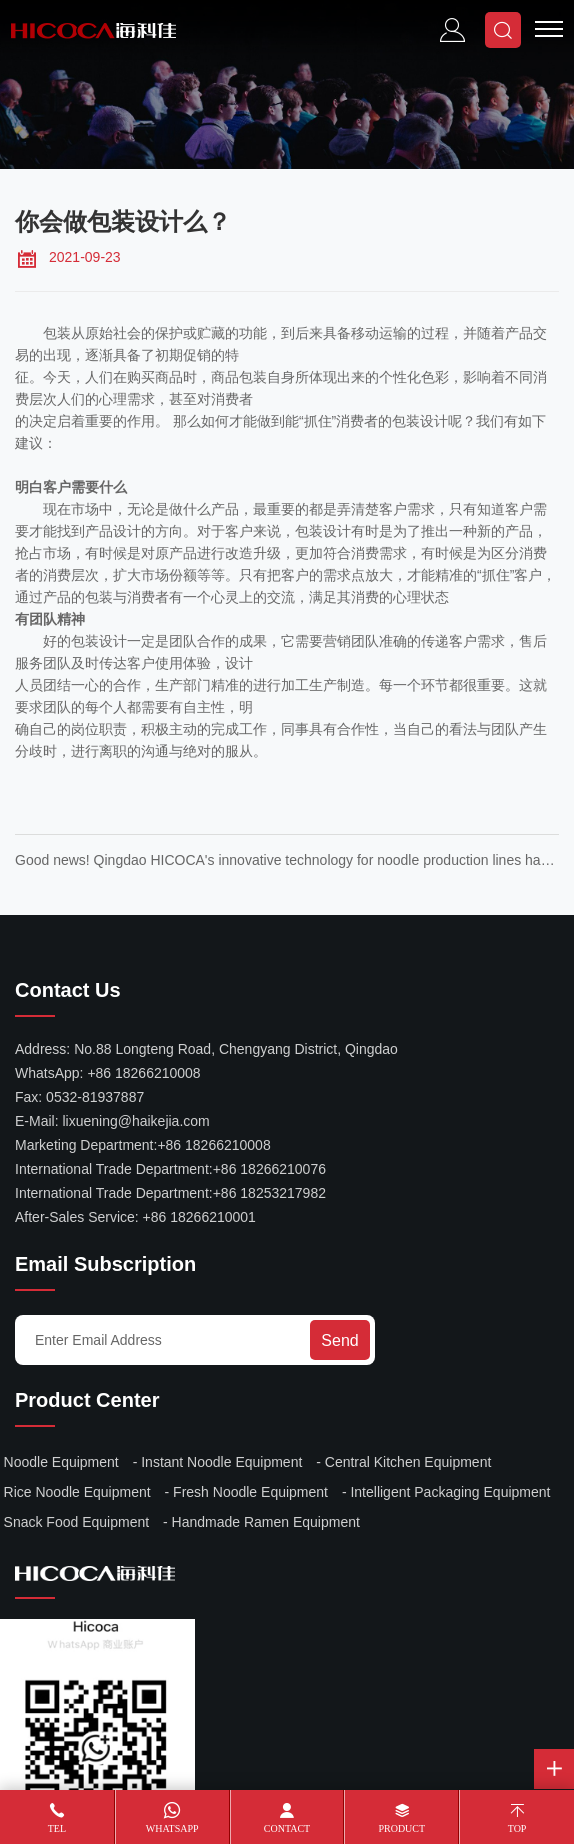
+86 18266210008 (143, 1073)
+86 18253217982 (269, 1193)
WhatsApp (172, 1828)
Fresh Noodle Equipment (250, 1492)
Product (401, 1828)
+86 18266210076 (269, 1169)
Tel (57, 1828)
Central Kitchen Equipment (408, 1462)
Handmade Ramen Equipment (266, 1522)
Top (517, 1828)
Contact (287, 1828)
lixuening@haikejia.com (135, 1121)
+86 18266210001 (199, 1217)
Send (339, 1340)
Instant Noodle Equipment (221, 1462)
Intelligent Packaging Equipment (450, 1492)
